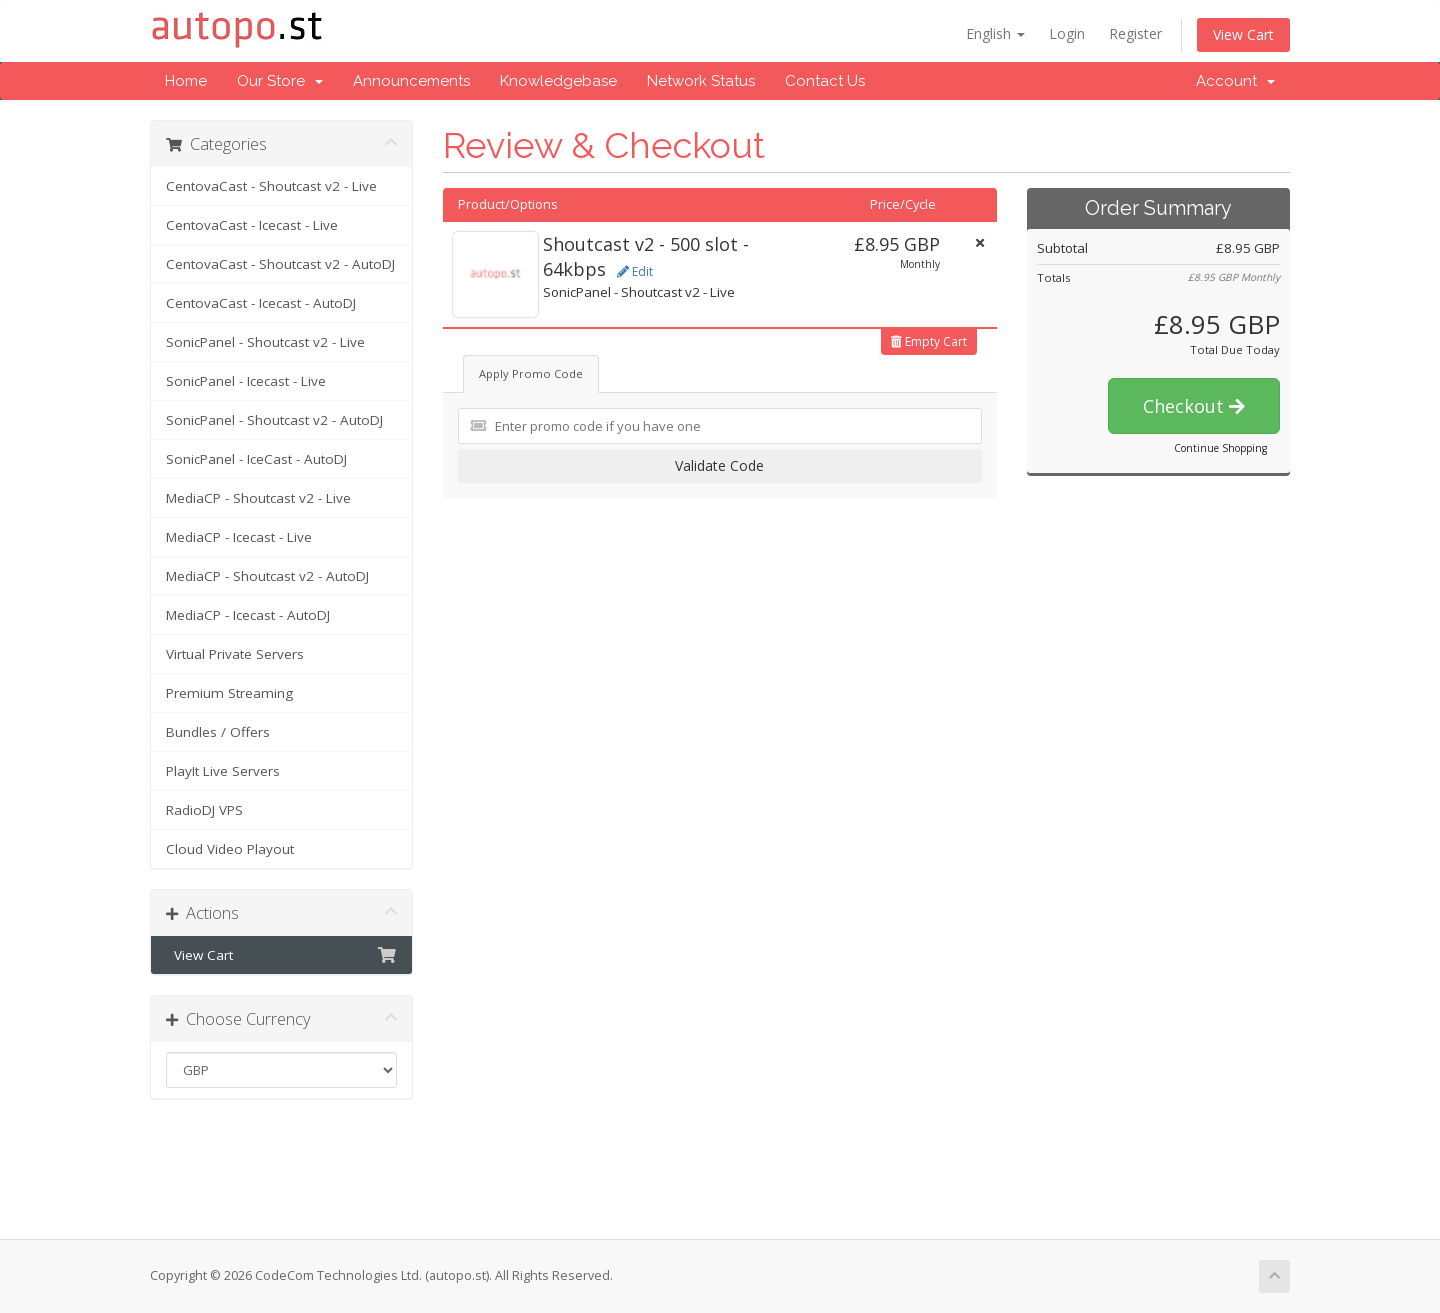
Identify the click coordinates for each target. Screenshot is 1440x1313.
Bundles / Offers (218, 732)
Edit (635, 271)
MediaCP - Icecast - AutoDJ (248, 615)
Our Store (280, 81)
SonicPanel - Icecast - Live (246, 381)
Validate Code (719, 465)
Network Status (701, 81)
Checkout (1194, 406)
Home (186, 81)
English (995, 33)
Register (1135, 33)
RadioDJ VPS (204, 810)
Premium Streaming (229, 693)
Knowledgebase (558, 81)
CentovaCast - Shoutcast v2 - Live (271, 186)
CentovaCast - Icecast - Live (252, 225)
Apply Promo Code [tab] (531, 373)
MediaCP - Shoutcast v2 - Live (258, 498)
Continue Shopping (1220, 448)
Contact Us (825, 81)
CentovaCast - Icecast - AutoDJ (261, 303)
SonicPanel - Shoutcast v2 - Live (265, 342)
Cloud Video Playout (230, 849)
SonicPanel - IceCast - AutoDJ (256, 459)
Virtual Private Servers (235, 654)
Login (1067, 33)
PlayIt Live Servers (223, 771)
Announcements (411, 81)
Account (1235, 81)
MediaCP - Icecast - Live (239, 537)
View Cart (1243, 34)
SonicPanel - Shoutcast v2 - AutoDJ (274, 420)
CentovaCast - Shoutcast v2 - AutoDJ (280, 264)
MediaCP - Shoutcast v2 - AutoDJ (267, 576)
